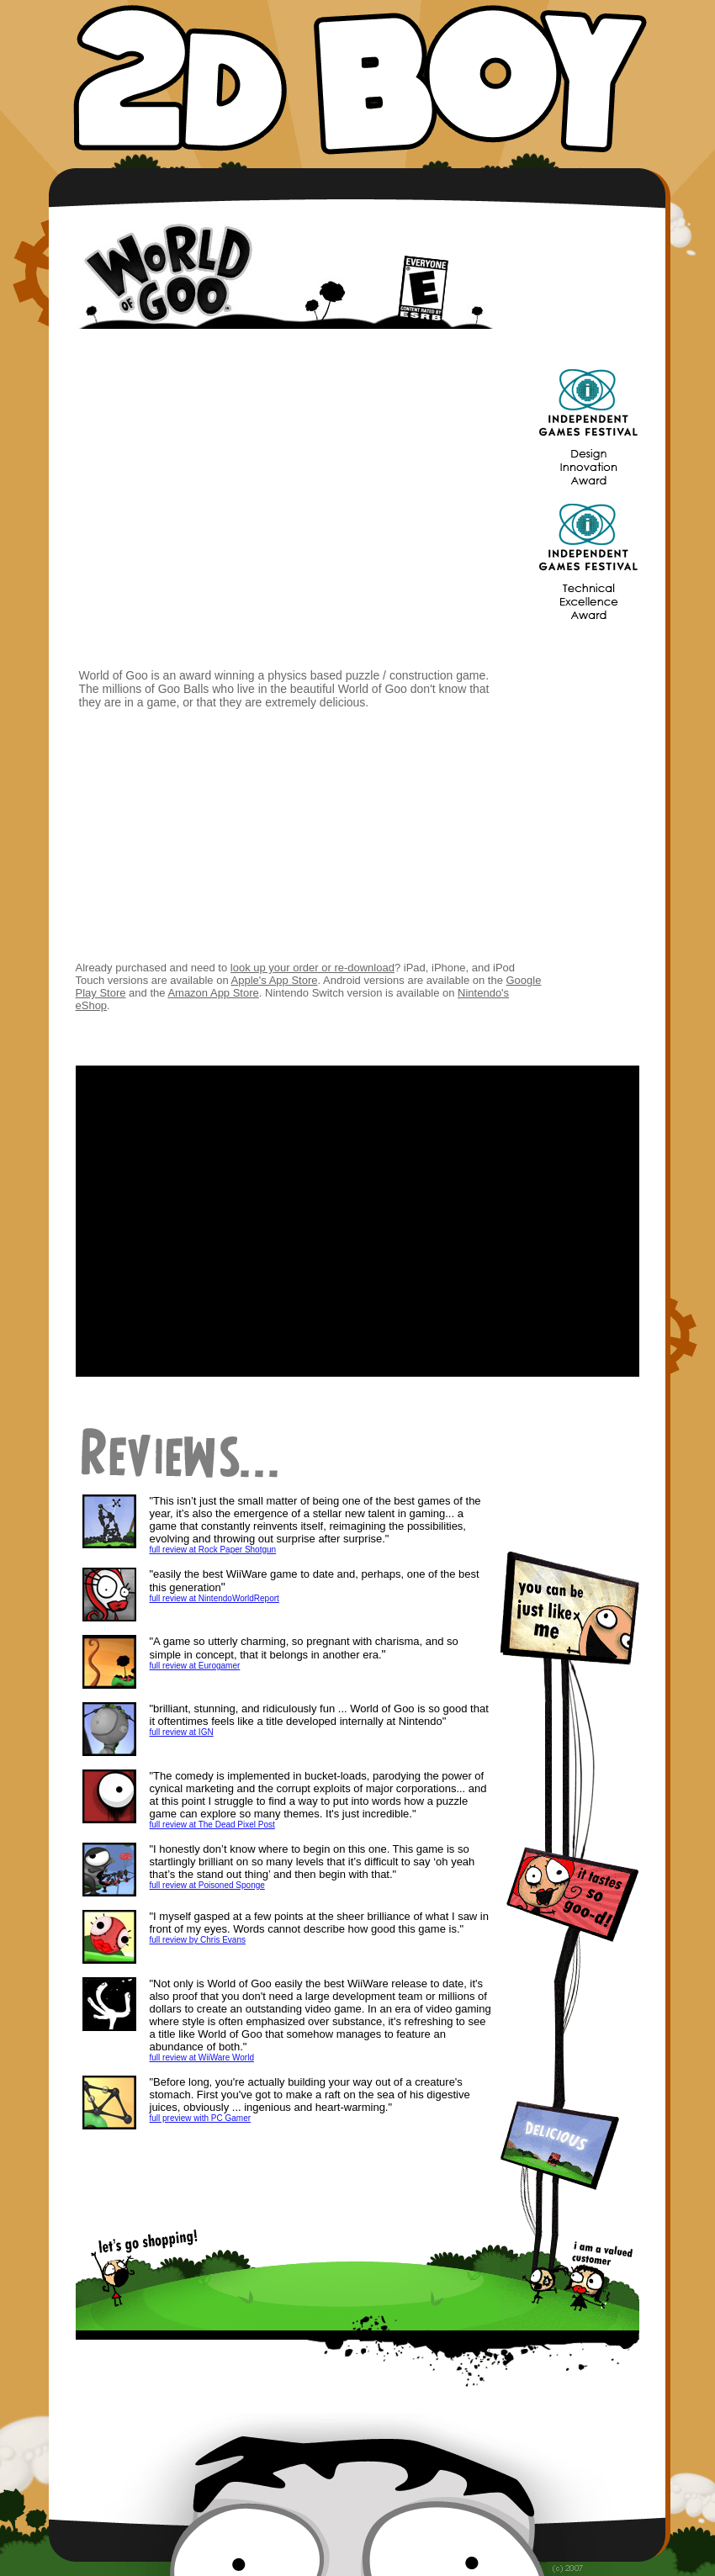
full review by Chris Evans (198, 1939)
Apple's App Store (274, 980)
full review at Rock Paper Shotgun (213, 1549)
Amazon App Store (212, 992)
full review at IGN (182, 1732)
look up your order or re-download (312, 967)
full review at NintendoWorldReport (214, 1598)
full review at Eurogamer (195, 1665)
